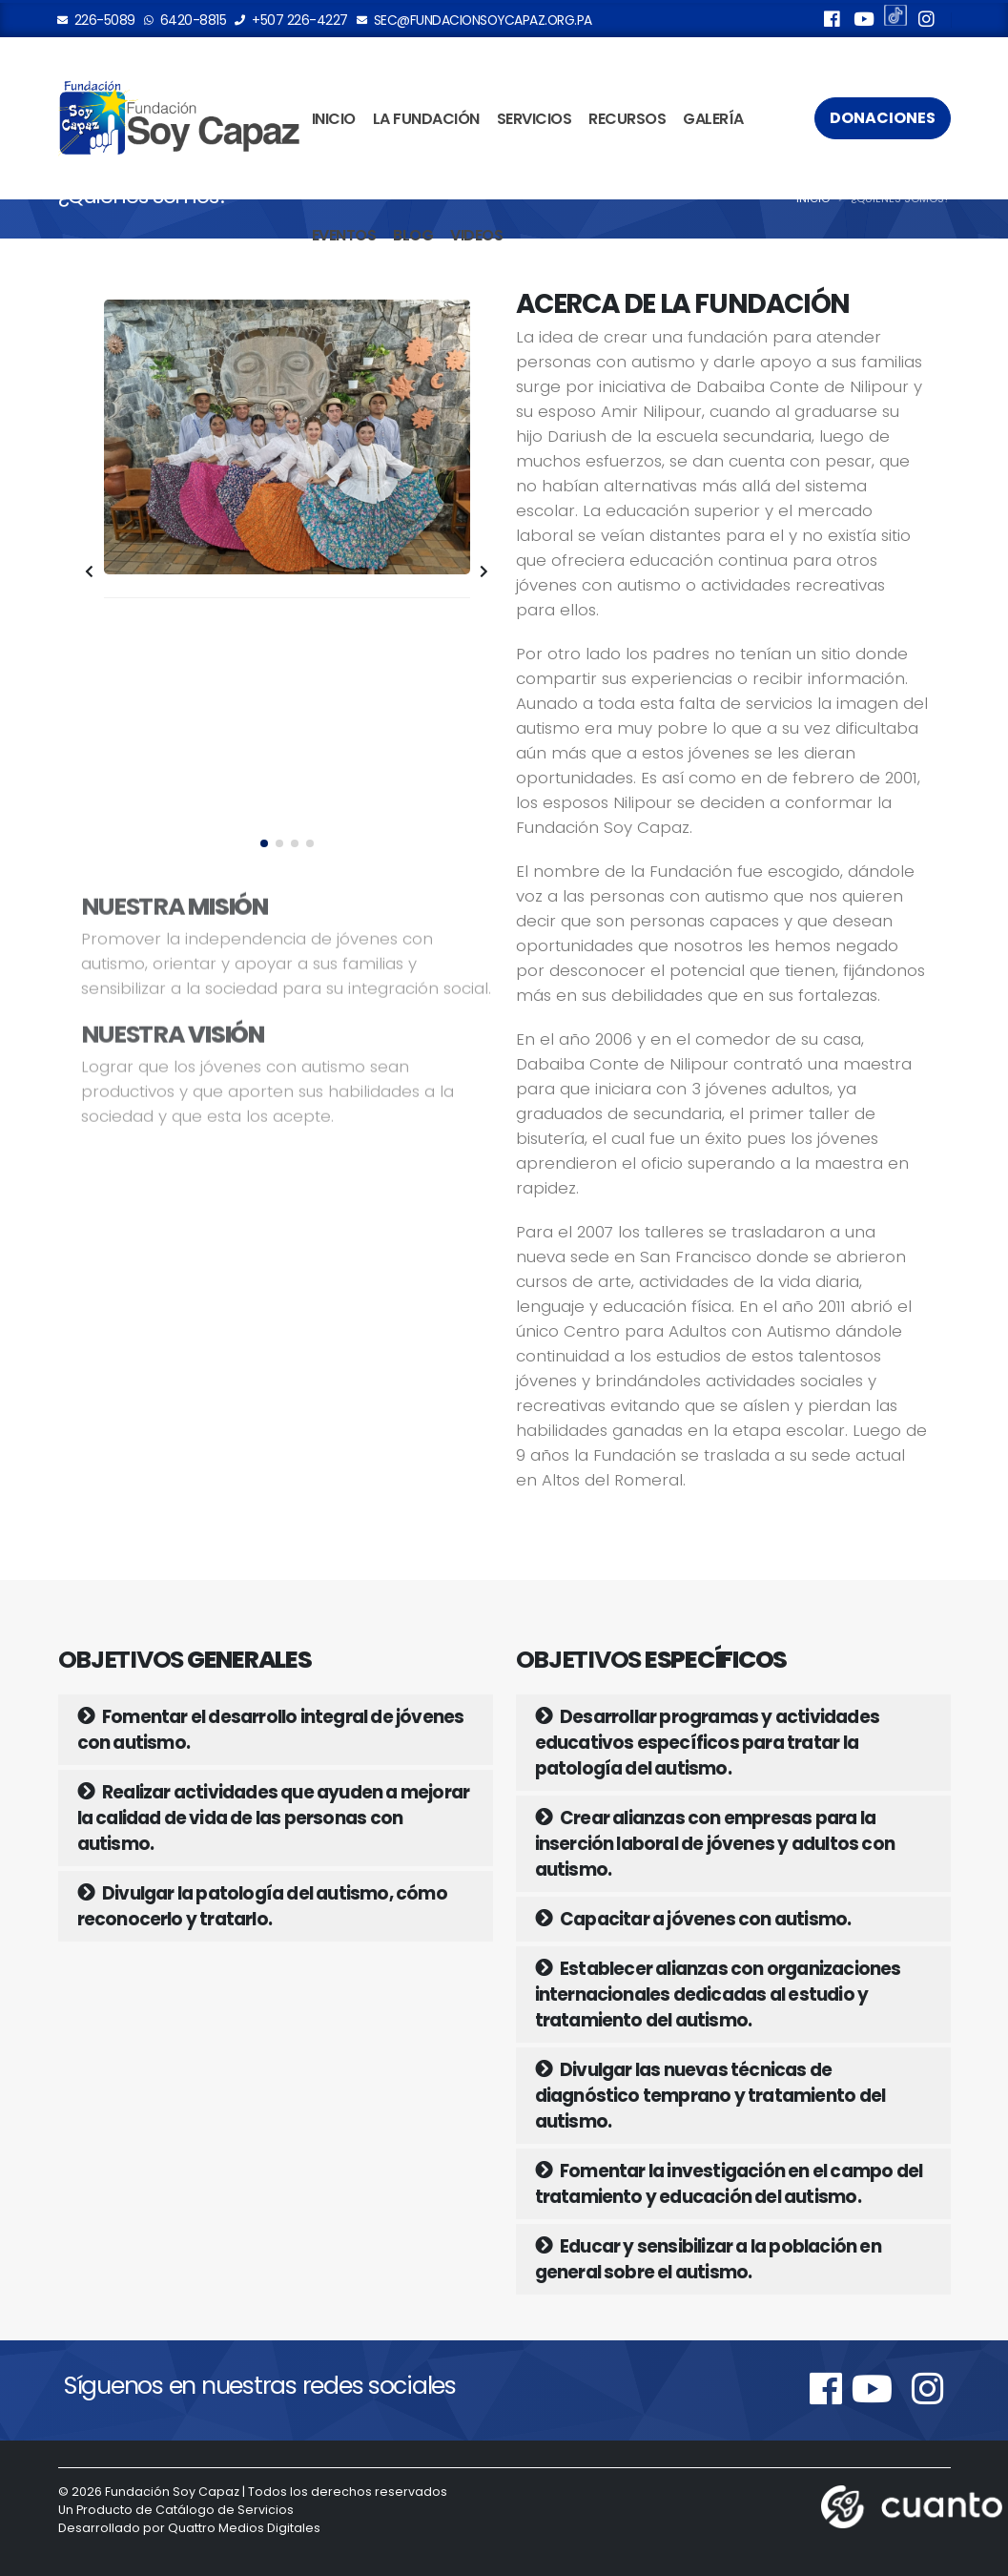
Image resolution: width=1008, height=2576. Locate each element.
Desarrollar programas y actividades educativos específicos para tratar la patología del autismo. (707, 1742)
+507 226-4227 (292, 20)
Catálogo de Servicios (224, 2510)
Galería (713, 119)
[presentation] (90, 572)
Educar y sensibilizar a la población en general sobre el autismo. (708, 2259)
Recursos (627, 119)
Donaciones (883, 118)
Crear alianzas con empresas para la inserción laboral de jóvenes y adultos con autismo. (715, 1843)
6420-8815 (186, 20)
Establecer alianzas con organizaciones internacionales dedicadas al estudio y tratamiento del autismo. (718, 1994)
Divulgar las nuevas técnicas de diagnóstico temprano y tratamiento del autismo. (710, 2095)
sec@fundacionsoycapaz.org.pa (475, 20)
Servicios (534, 119)
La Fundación (426, 119)
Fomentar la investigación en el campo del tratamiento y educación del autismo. (729, 2184)
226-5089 (96, 20)
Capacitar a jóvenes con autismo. (693, 1919)
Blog (413, 235)
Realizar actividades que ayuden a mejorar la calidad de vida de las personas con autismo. (273, 1818)
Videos (476, 235)
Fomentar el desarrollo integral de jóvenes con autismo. (270, 1729)
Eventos (344, 235)
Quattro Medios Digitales (244, 2528)
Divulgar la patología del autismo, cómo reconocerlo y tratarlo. (262, 1906)
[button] (264, 843)
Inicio (334, 119)
